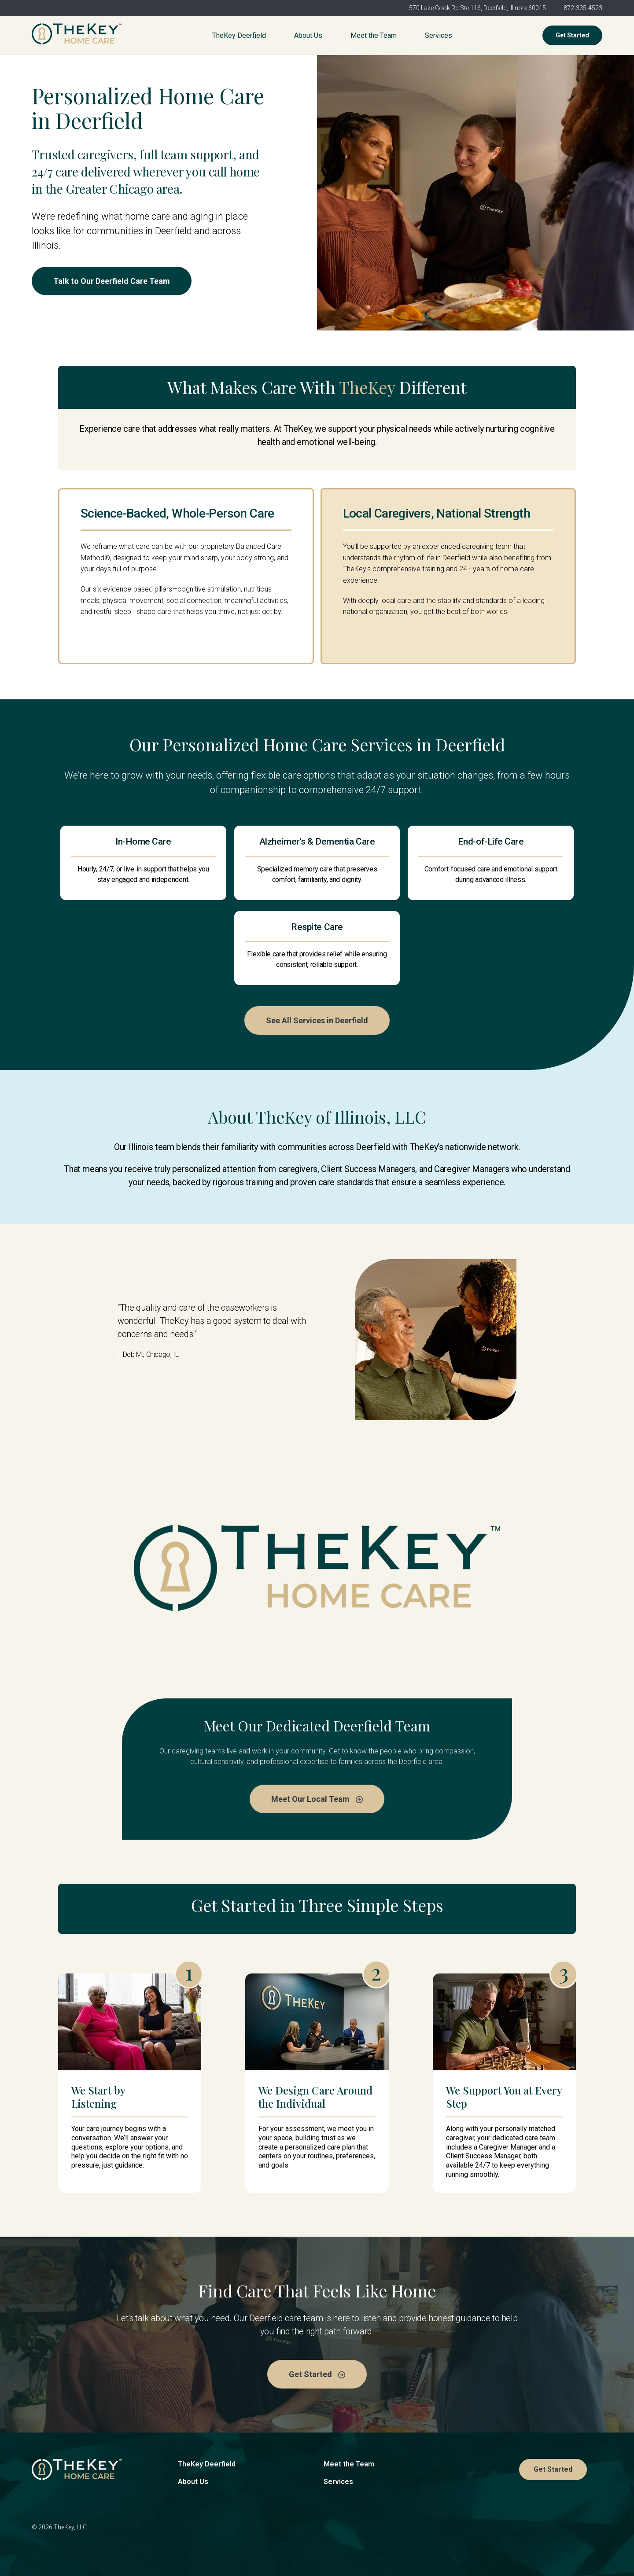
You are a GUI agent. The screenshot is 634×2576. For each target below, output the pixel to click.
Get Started (572, 35)
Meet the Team (349, 2464)
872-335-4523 (583, 7)
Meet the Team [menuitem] (373, 35)
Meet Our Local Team (317, 1799)
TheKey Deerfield (207, 2464)
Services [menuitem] (438, 35)
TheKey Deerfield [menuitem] (239, 35)
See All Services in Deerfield (317, 1020)
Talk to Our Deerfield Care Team (111, 281)
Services (338, 2481)
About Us (193, 2481)
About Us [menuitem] (308, 35)
